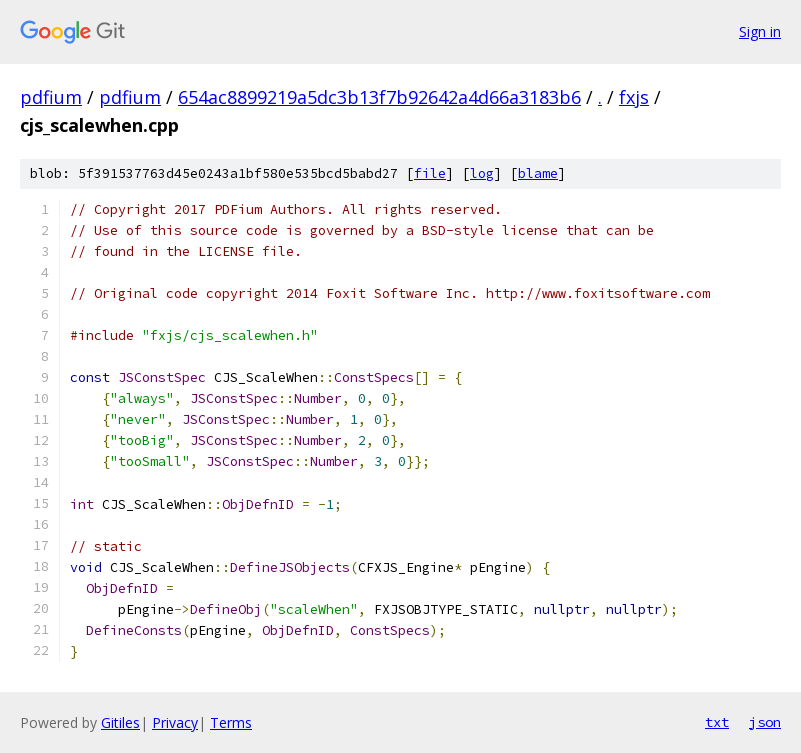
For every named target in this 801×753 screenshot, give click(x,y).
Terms (231, 722)
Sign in (760, 31)
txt (717, 722)
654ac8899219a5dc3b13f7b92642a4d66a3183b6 (379, 97)
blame (538, 173)
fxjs (634, 97)
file (430, 173)
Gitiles (120, 722)
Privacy (175, 722)
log (482, 173)
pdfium (51, 97)
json (765, 722)
